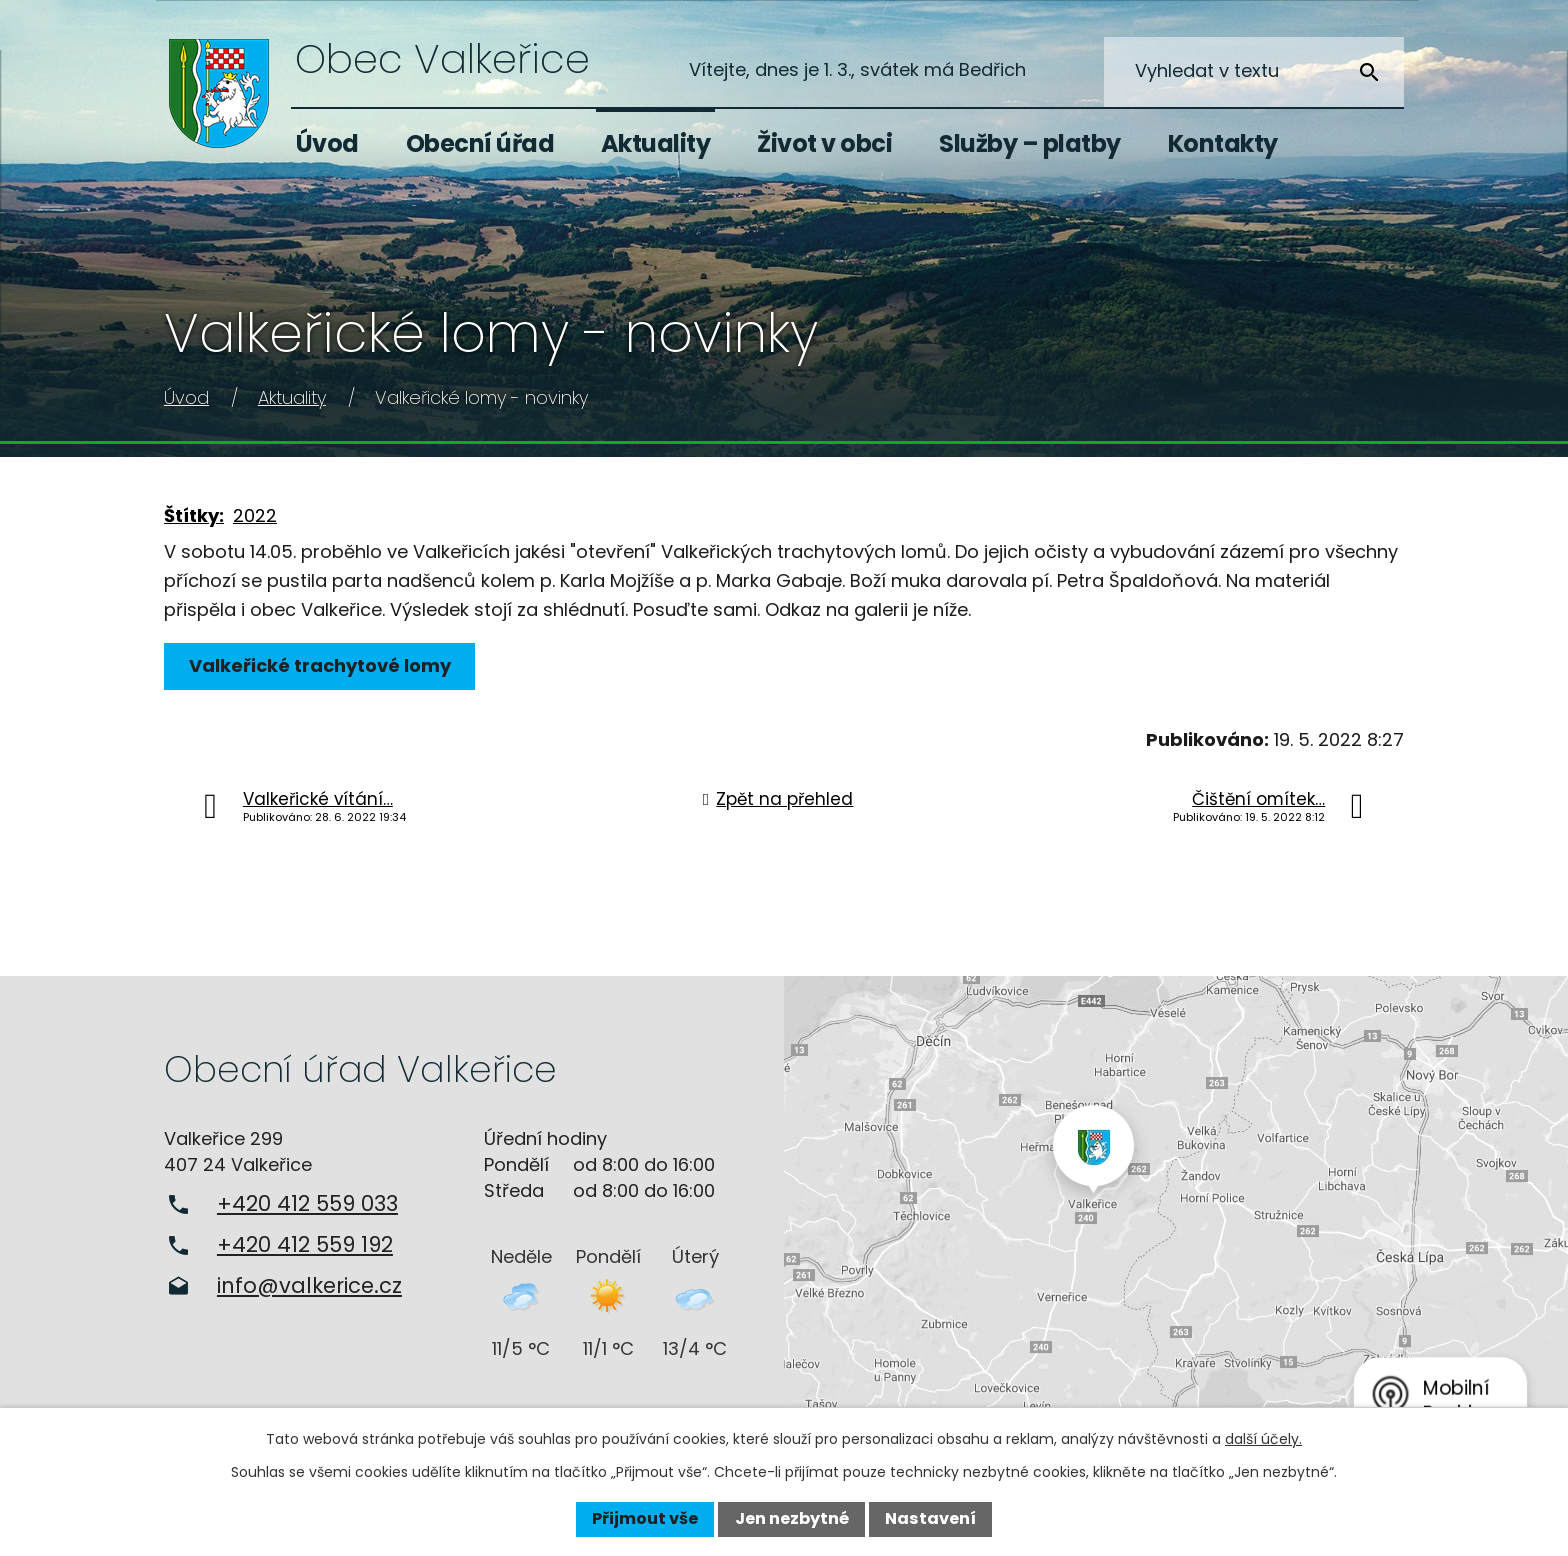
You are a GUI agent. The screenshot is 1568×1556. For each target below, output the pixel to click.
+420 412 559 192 (305, 1244)
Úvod (327, 143)
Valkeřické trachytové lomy (322, 665)
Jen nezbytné (792, 1518)
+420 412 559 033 (307, 1203)
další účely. (1263, 1439)
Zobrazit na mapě (1176, 1211)
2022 (255, 515)
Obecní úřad (480, 143)
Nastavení (930, 1518)
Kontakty (1223, 143)
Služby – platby (1030, 143)
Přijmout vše (645, 1518)
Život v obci (824, 143)
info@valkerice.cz (309, 1285)
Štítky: (194, 515)
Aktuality (656, 143)
